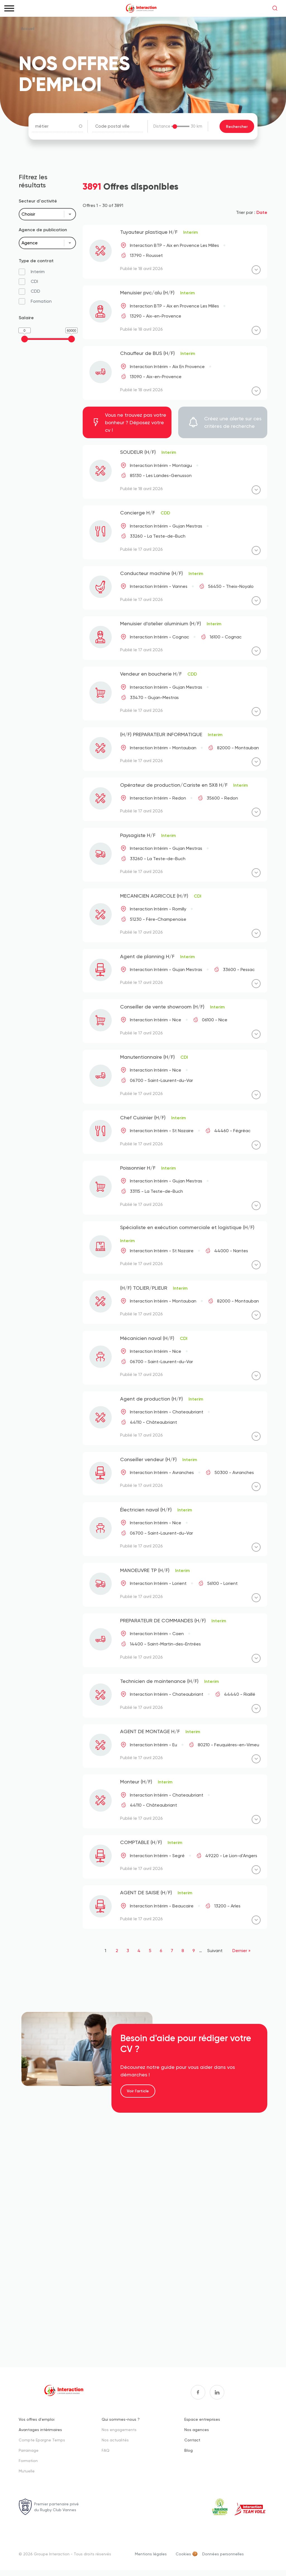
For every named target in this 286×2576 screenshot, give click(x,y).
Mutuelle (27, 2470)
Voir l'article (138, 2090)
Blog (188, 2450)
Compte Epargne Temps (42, 2439)
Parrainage (29, 2450)
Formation (28, 2460)
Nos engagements (119, 2429)
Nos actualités (115, 2439)
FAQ (105, 2450)
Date (261, 212)
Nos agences (196, 2429)
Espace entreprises (202, 2419)
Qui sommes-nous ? (121, 2419)
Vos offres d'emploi (36, 2419)
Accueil (27, 28)
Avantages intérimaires (40, 2429)
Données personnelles (223, 2553)
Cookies (183, 2553)
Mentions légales (151, 2553)
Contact (192, 2439)
